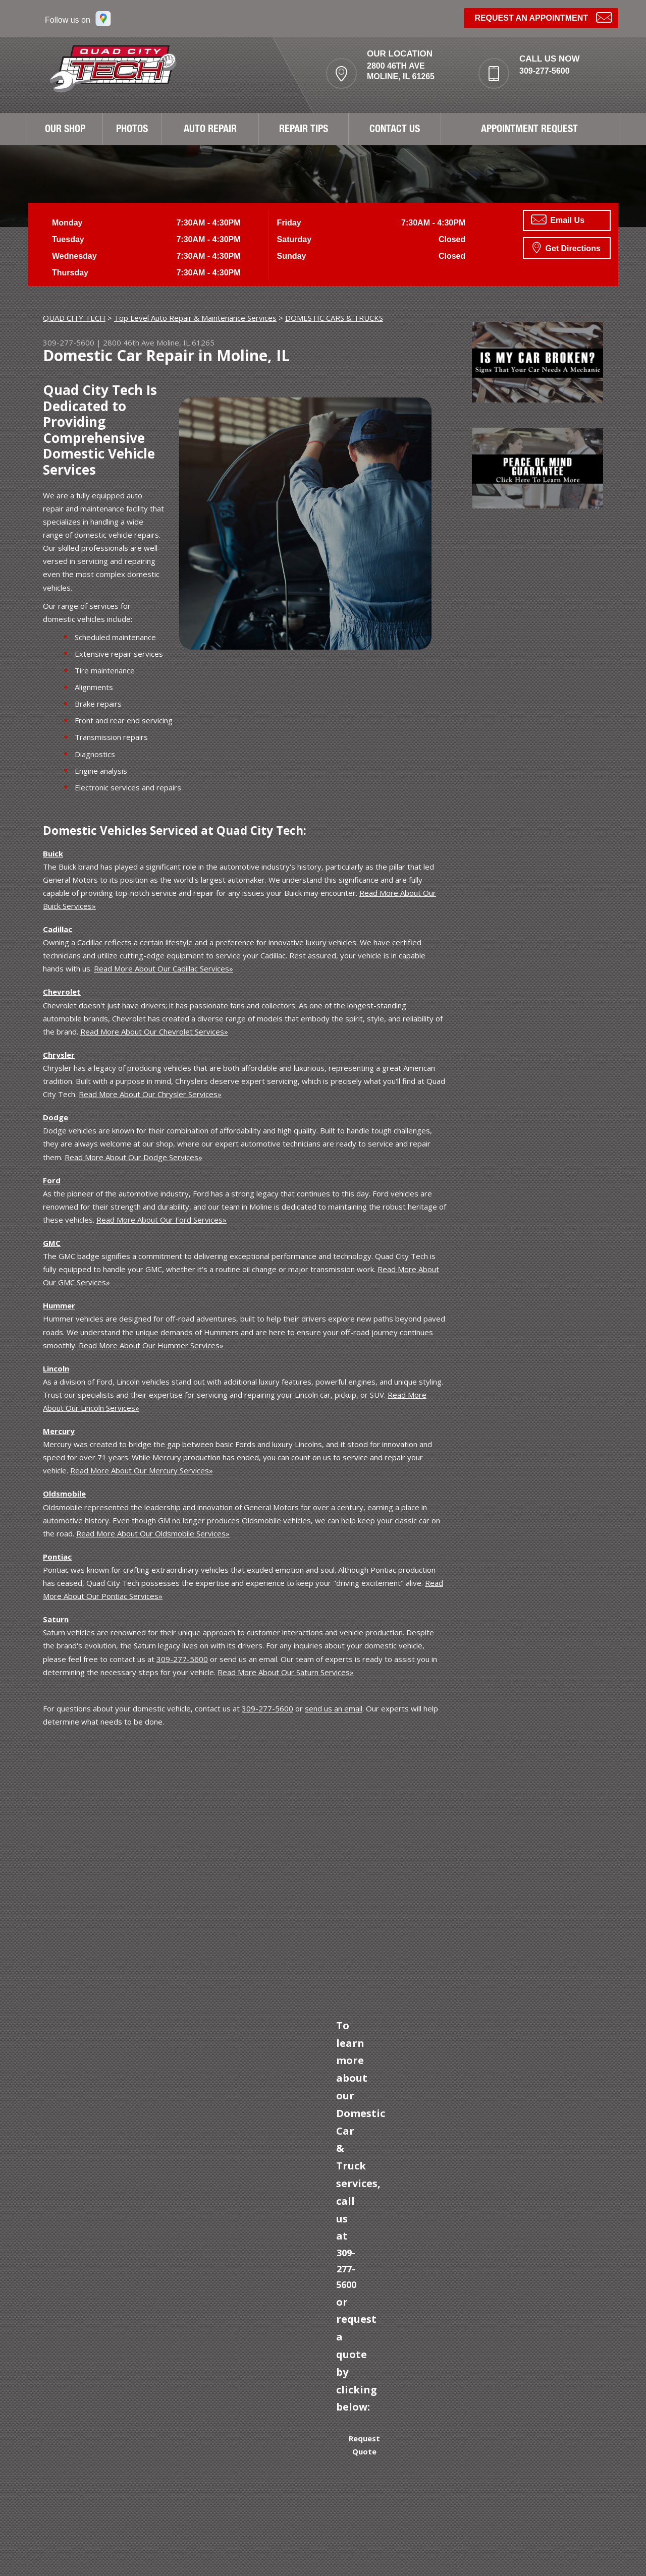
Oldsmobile (64, 1494)
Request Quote (364, 2444)
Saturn (56, 1619)
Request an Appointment (543, 17)
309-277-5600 (544, 71)
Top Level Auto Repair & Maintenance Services (195, 318)
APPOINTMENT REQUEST (529, 130)
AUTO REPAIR (210, 130)
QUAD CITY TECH (74, 318)
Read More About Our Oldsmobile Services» (153, 1533)
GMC (52, 1243)
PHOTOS (132, 130)
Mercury (59, 1431)
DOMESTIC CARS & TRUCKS (334, 318)
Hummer (59, 1305)
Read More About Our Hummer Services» (151, 1345)
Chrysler (59, 1055)
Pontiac (57, 1557)
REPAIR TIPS (303, 130)
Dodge (55, 1117)
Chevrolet (62, 992)
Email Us (557, 219)
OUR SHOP (65, 130)
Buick (53, 853)
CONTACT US (394, 130)
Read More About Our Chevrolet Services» (154, 1031)
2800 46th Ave (128, 342)
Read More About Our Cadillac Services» (163, 968)
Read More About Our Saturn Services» (286, 1672)
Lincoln (56, 1368)
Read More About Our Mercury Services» (141, 1470)
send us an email (333, 1708)
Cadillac (57, 929)
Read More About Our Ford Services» (161, 1220)
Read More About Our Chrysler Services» (150, 1094)
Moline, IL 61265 (185, 342)
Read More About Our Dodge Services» (133, 1157)
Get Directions (566, 247)
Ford (52, 1180)
